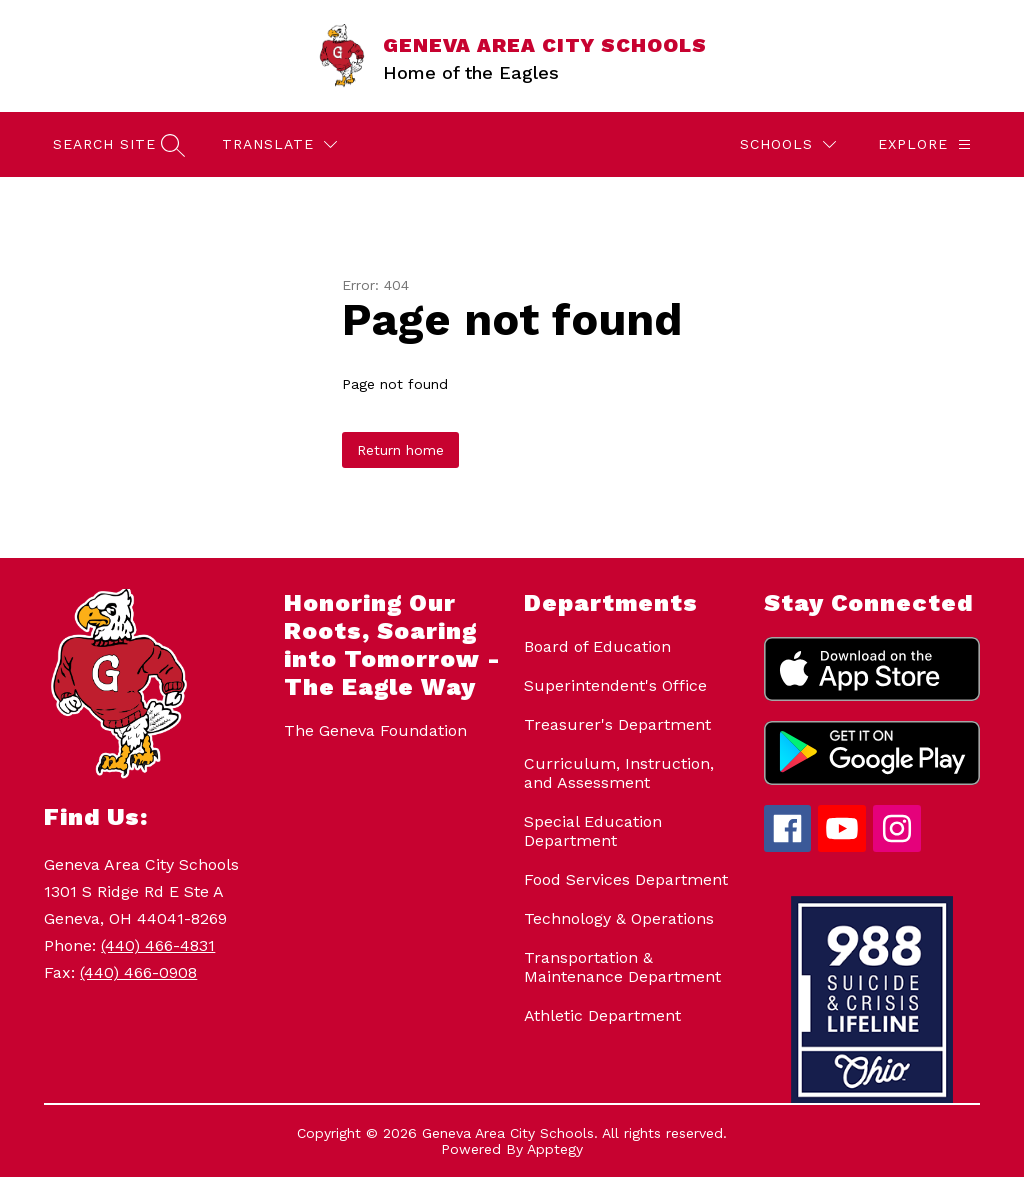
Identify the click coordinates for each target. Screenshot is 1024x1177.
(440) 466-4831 (158, 945)
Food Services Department (626, 879)
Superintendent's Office (615, 685)
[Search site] (116, 144)
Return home (400, 450)
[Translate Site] (279, 144)
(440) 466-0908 (138, 972)
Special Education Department (593, 831)
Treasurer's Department (617, 724)
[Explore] (924, 144)
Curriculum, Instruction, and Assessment (619, 773)
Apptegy (555, 1149)
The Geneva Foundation (375, 730)
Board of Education (597, 646)
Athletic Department (602, 1015)
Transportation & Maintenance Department (622, 967)
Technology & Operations (619, 918)
